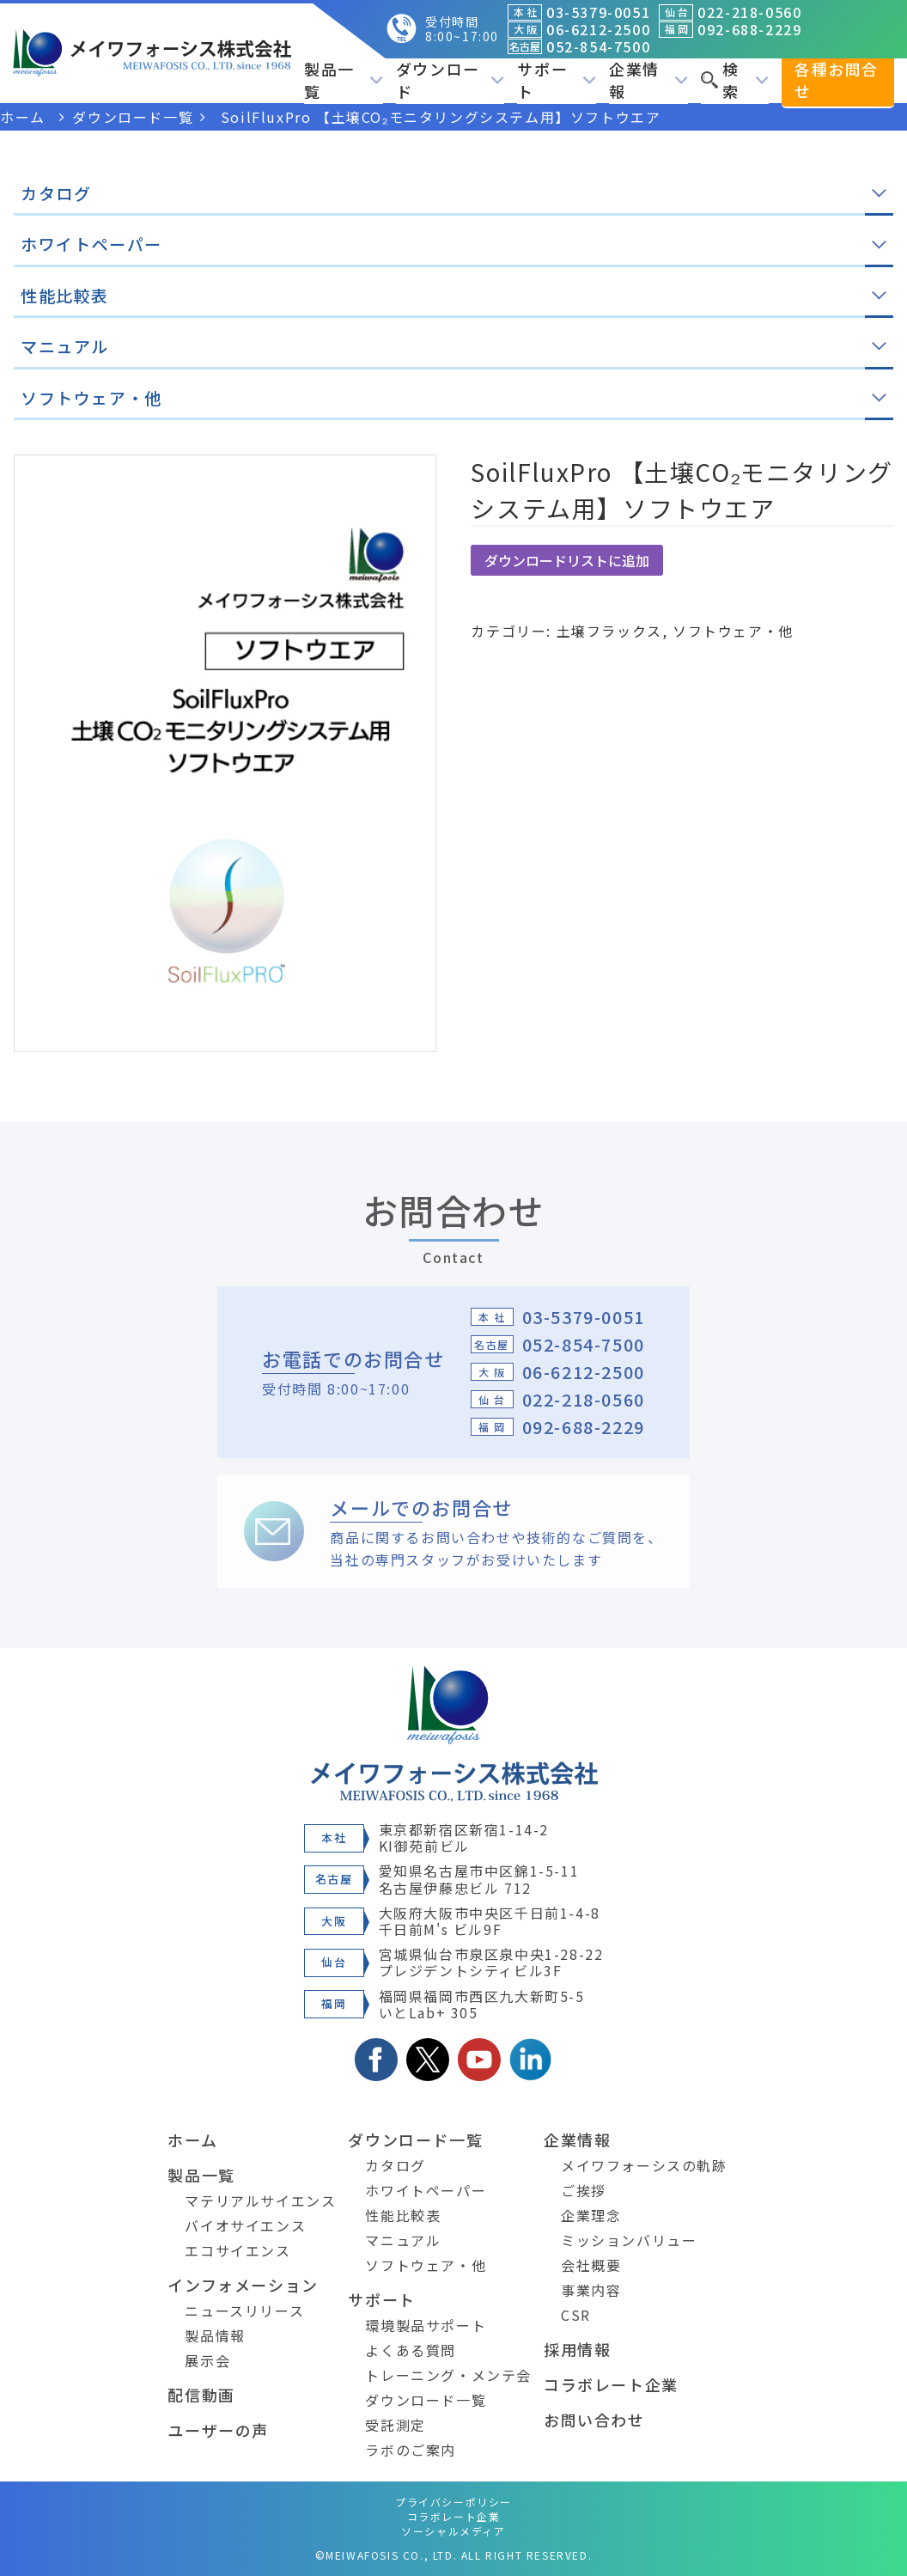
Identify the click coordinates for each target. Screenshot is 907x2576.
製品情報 (215, 2335)
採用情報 (577, 2349)
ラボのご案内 (410, 2449)
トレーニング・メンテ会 (448, 2375)
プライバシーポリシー (453, 2501)
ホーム (192, 2139)
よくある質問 (410, 2350)
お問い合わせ (594, 2419)
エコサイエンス (237, 2250)
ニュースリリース (244, 2310)
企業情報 (648, 80)
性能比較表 (403, 2215)
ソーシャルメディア (453, 2531)
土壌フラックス (609, 630)
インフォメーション (242, 2285)
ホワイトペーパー (425, 2190)
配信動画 (200, 2395)
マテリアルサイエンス (260, 2200)
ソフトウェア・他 (733, 630)
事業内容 (591, 2290)
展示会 (207, 2360)
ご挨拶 (583, 2190)
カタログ (395, 2165)
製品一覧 (343, 80)
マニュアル (403, 2240)
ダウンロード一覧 (415, 2139)
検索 (735, 80)
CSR (576, 2314)
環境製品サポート (425, 2325)
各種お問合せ (836, 80)
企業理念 (591, 2215)
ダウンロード (450, 80)
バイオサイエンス (245, 2225)
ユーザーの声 (218, 2430)
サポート (556, 80)
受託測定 (395, 2424)
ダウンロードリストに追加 (566, 560)
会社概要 (591, 2265)
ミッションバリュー (629, 2240)
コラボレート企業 (611, 2384)
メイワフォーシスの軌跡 (644, 2165)
